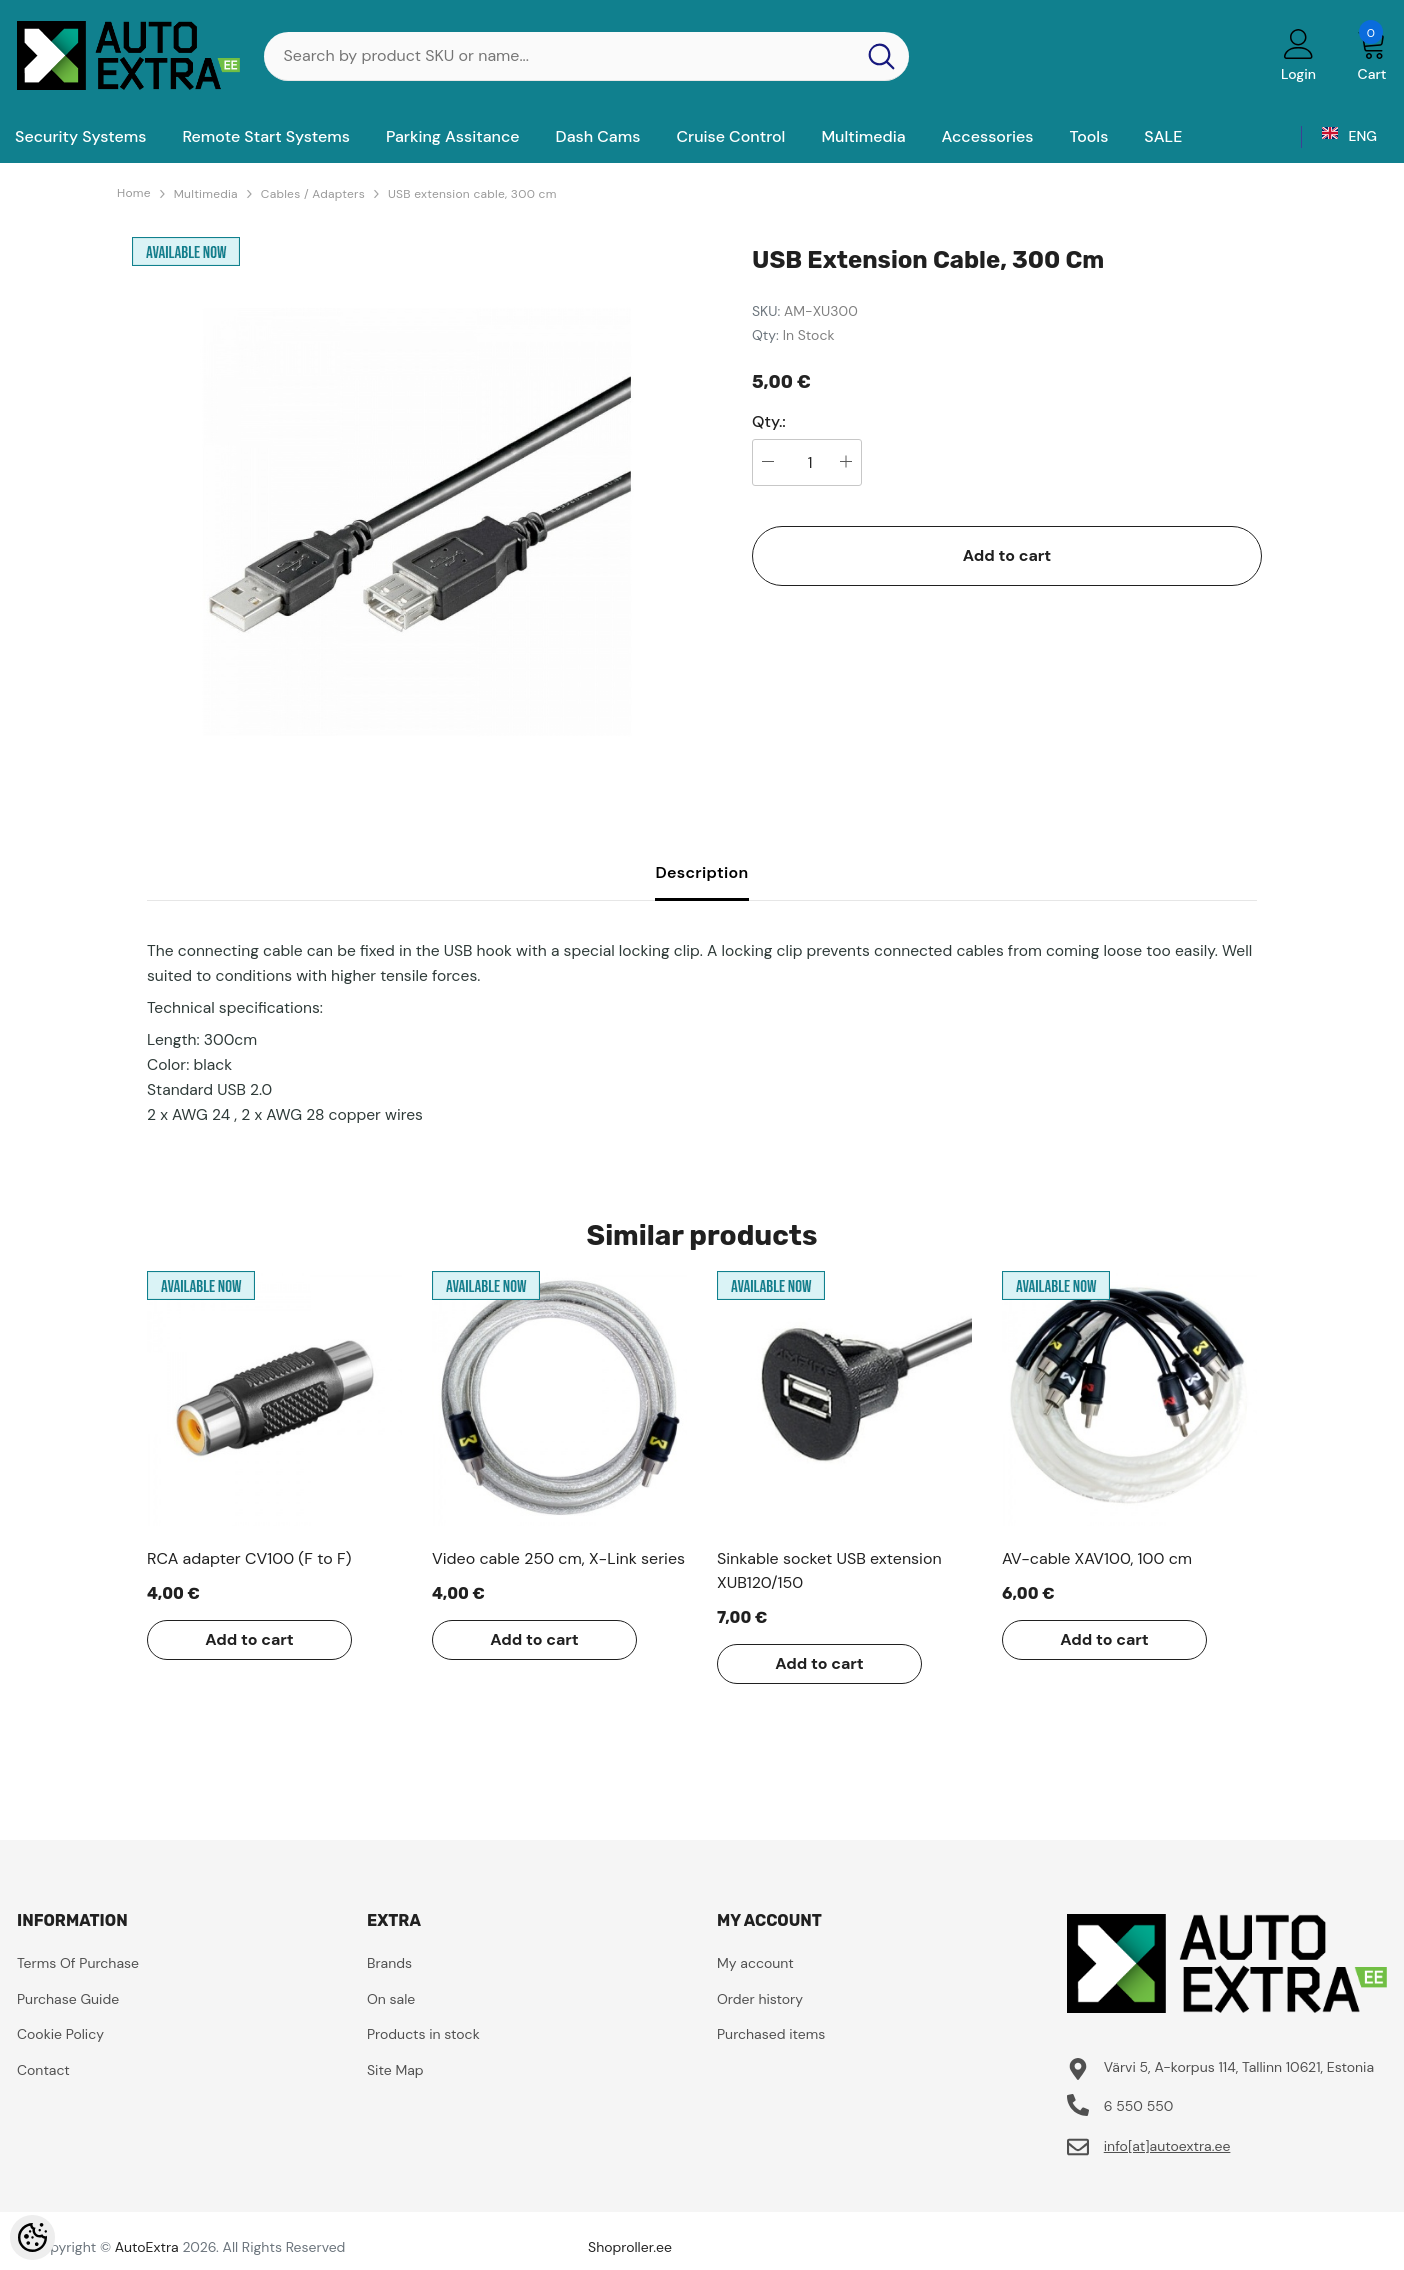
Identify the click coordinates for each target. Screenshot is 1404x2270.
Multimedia (206, 194)
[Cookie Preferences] (32, 2237)
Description (701, 872)
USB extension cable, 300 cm (472, 194)
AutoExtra (147, 2247)
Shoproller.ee (630, 2247)
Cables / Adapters (313, 194)
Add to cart (1007, 555)
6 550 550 (1139, 2106)
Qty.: (769, 422)
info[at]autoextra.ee (1167, 2146)
